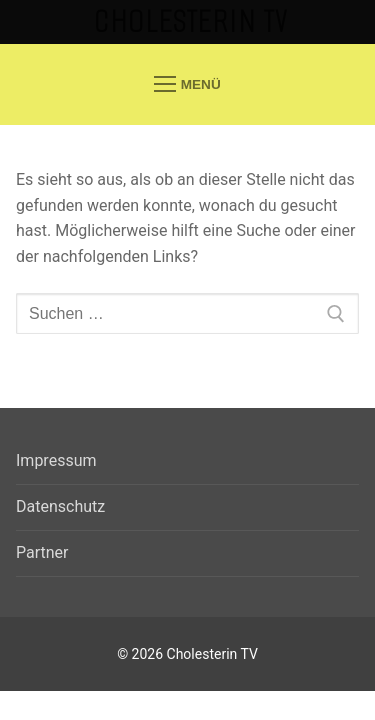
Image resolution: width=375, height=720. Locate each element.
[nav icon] (187, 84)
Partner (42, 552)
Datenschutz (60, 506)
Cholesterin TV (191, 21)
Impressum (56, 460)
